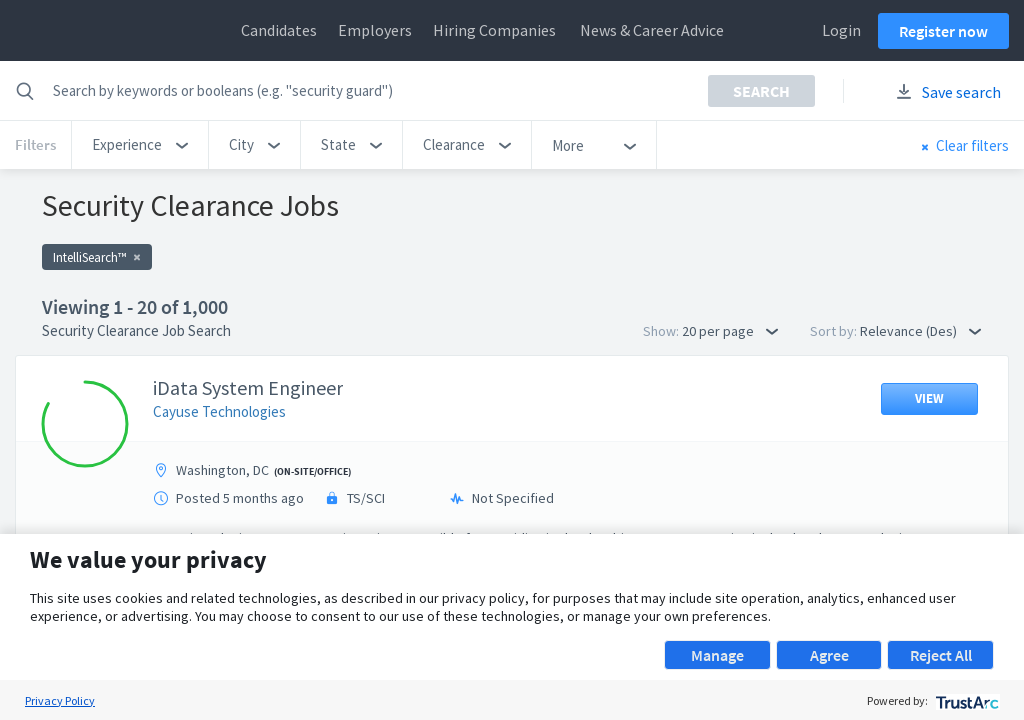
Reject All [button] (941, 655)
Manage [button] (717, 655)
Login (841, 30)
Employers (375, 30)
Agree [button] (829, 655)
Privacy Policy (60, 700)
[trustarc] (965, 700)
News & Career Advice (652, 30)
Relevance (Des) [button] (920, 331)
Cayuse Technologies (219, 411)
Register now (943, 31)
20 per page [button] (730, 331)
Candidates (279, 30)
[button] (140, 145)
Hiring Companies (494, 30)
